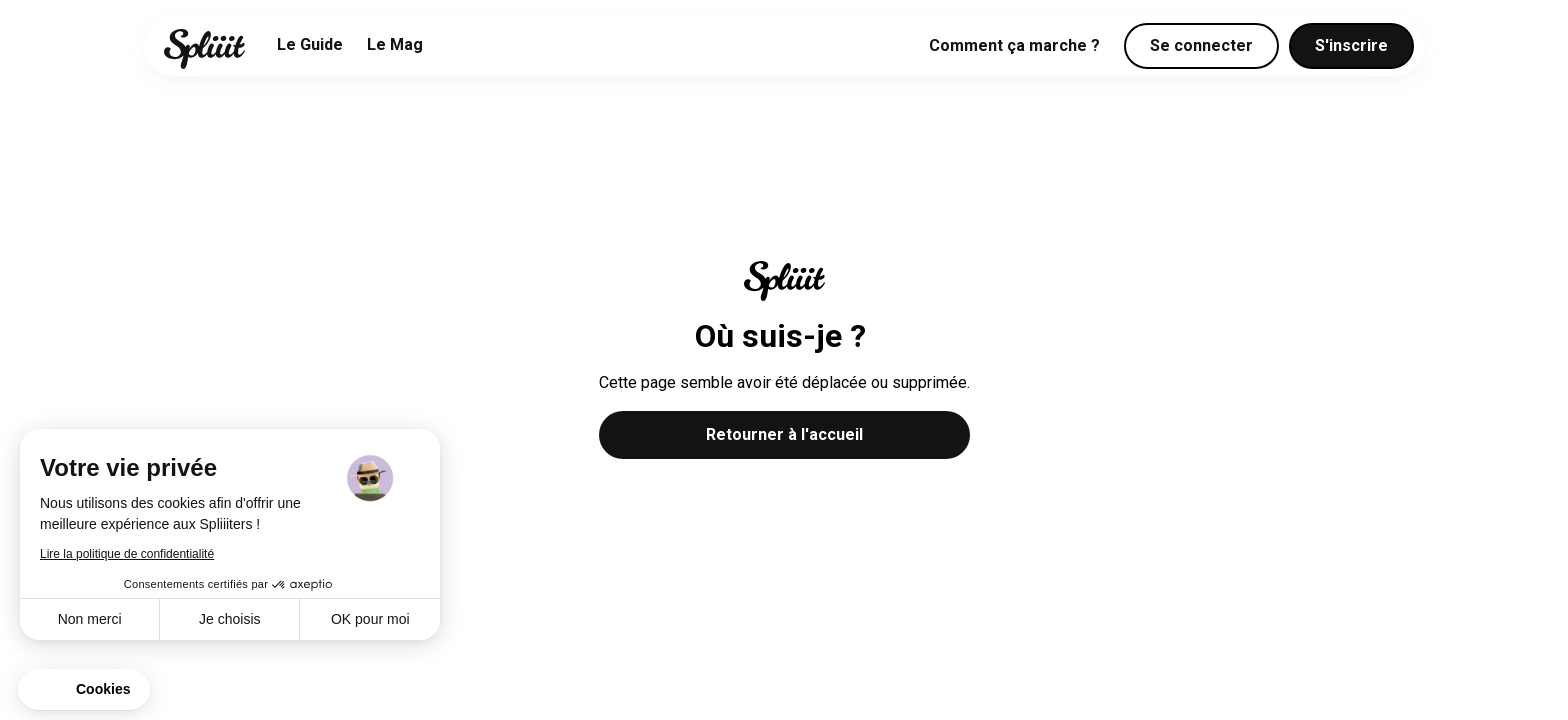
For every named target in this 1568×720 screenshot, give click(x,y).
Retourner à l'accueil (784, 434)
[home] (204, 49)
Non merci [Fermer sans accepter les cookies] (90, 619)
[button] (84, 690)
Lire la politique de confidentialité (127, 554)
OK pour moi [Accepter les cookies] (370, 619)
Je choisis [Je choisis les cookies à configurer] (229, 619)
